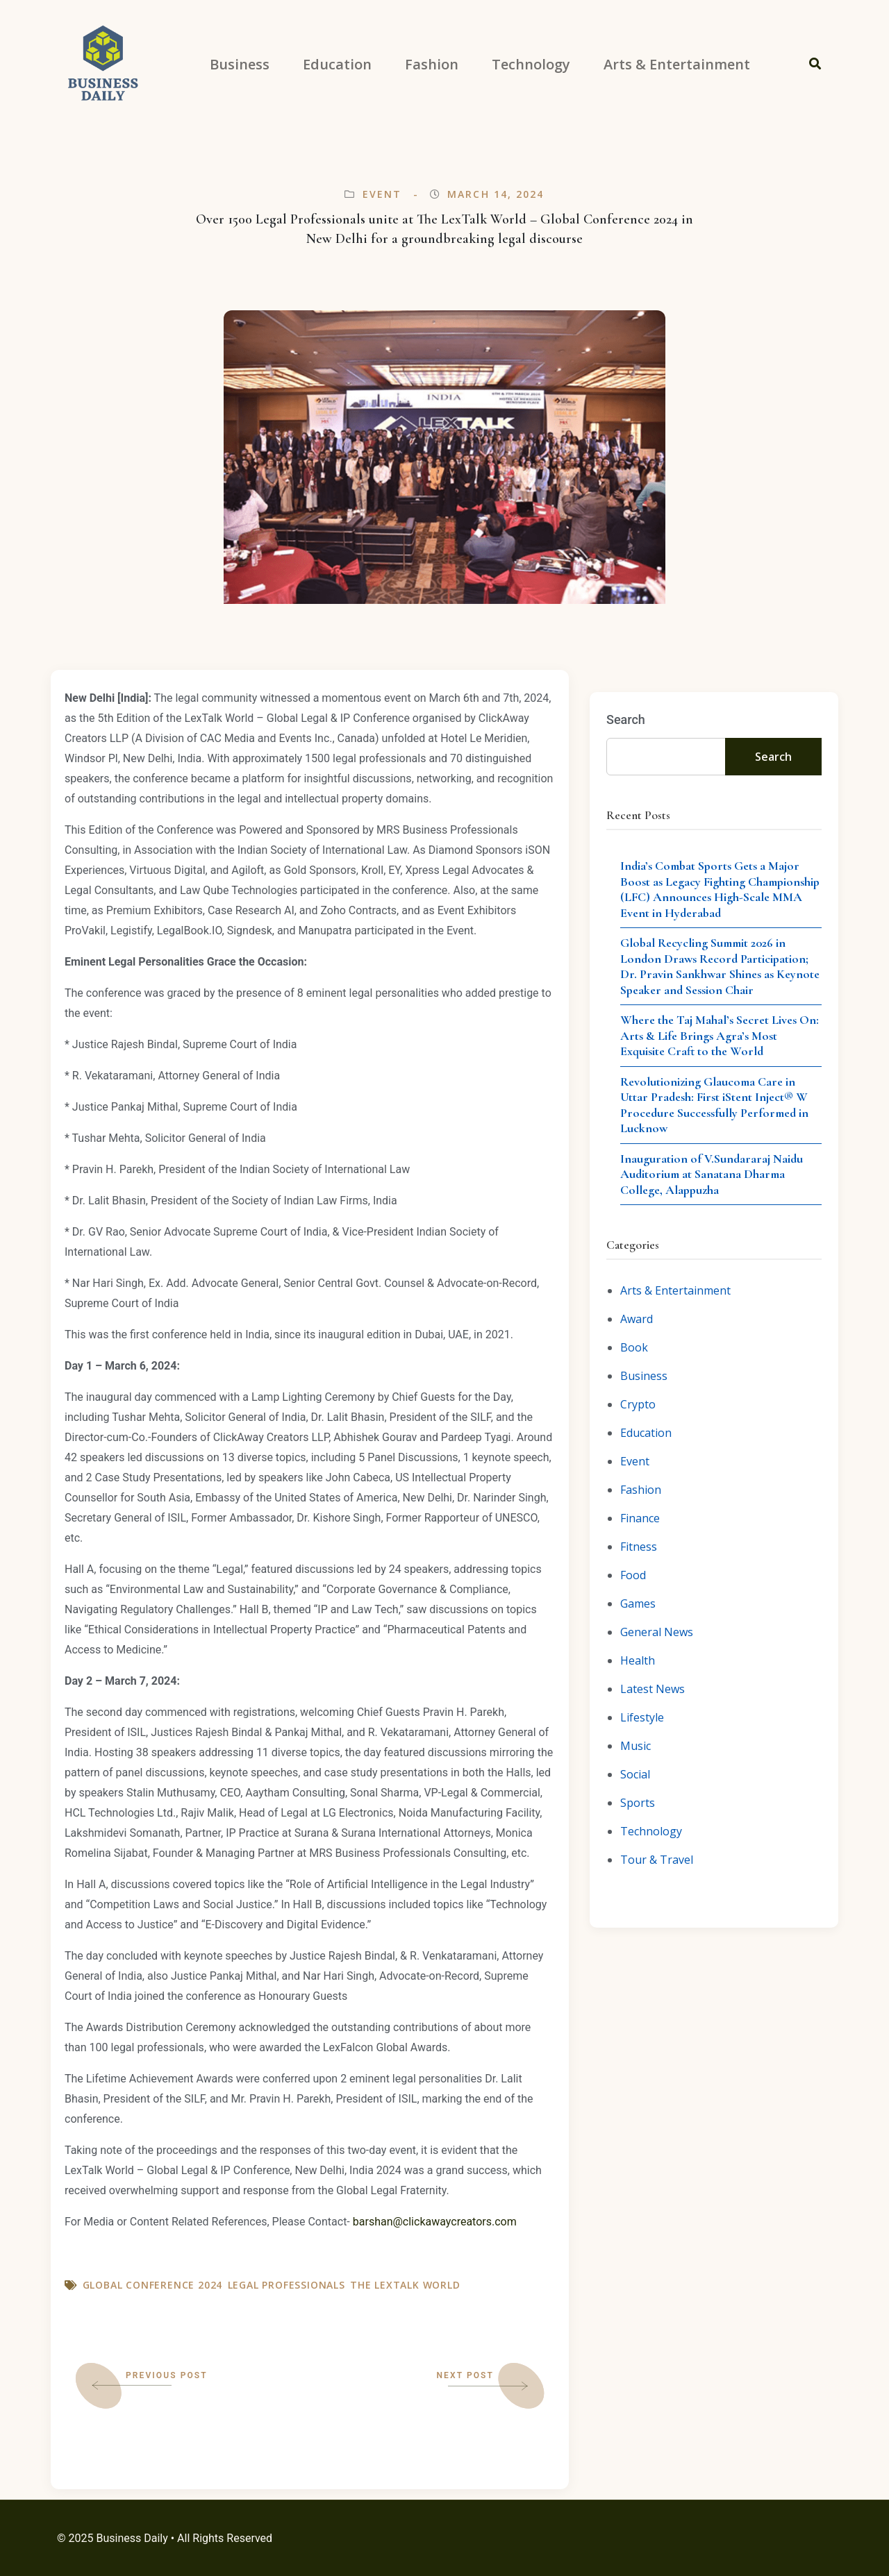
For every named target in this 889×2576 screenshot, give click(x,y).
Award (636, 1319)
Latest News (652, 1689)
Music (635, 1745)
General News (656, 1632)
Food (633, 1575)
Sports (637, 1802)
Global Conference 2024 (153, 2285)
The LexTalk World (405, 2285)
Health (637, 1660)
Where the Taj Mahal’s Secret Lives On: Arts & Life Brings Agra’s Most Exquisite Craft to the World (719, 1035)
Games (638, 1603)
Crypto (638, 1404)
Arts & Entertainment (675, 1290)
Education (646, 1432)
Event (382, 194)
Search (625, 719)
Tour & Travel (656, 1859)
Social (635, 1774)
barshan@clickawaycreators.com (435, 2221)
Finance (640, 1518)
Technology (651, 1831)
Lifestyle (642, 1717)
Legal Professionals (286, 2285)
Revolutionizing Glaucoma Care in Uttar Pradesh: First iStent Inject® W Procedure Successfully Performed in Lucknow (714, 1105)
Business (643, 1375)
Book (634, 1347)
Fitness (638, 1546)
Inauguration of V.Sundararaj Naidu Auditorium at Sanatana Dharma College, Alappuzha (711, 1174)
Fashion (640, 1489)
